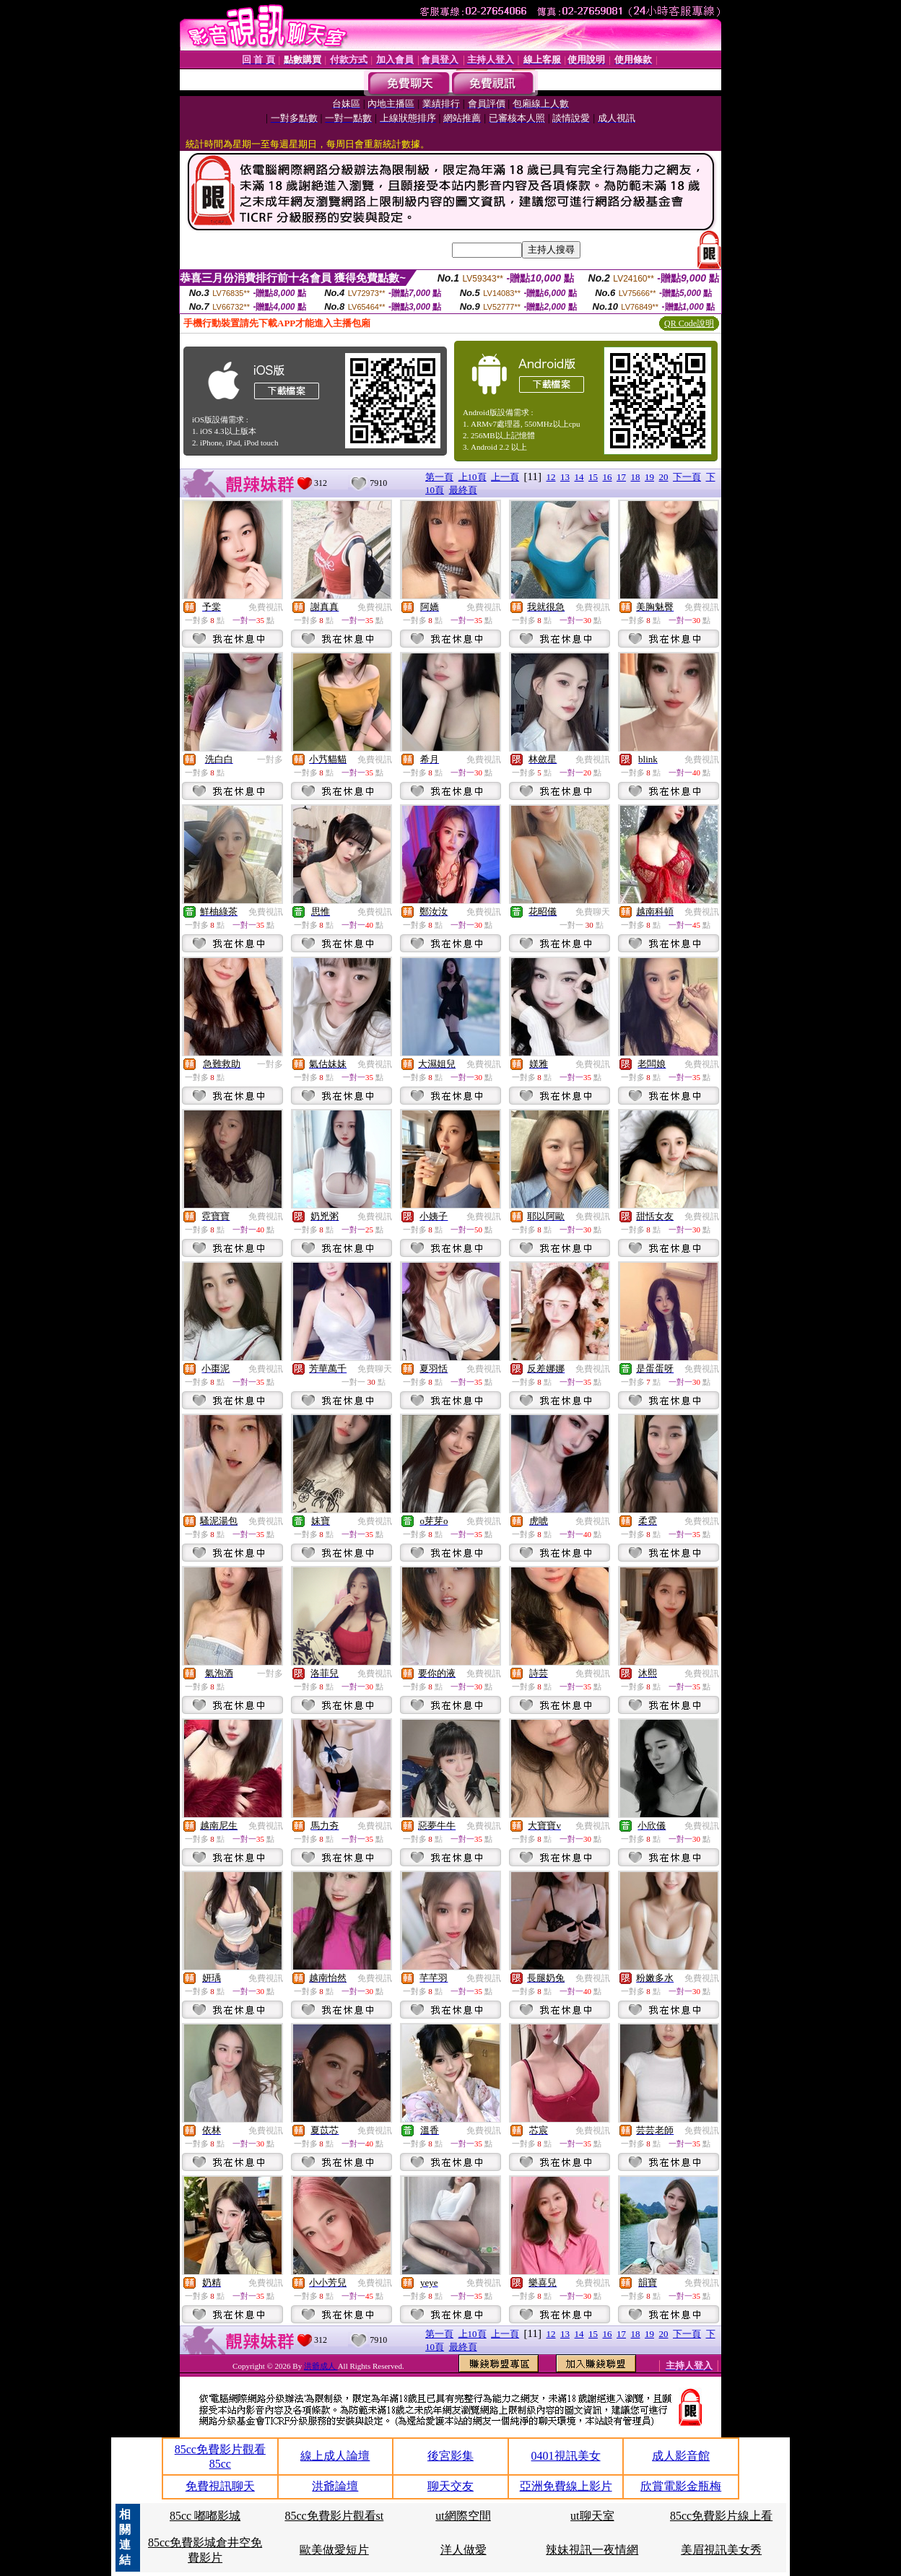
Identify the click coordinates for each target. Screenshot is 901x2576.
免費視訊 (265, 607)
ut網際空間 (462, 2516)
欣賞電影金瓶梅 (680, 2486)
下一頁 (687, 476)
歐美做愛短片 (334, 2550)
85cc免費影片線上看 (721, 2516)
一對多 (270, 759)
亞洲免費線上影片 (566, 2486)
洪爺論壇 (335, 2486)
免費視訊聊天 (220, 2486)
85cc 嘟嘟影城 (205, 2516)
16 (607, 476)
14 (579, 476)
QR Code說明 (689, 323)
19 (649, 476)
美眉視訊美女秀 (721, 2550)
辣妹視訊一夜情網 (592, 2550)
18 (635, 476)
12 (551, 476)
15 (593, 476)
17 (621, 476)
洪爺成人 (321, 2366)
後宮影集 (450, 2456)
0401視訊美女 (566, 2456)
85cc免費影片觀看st (333, 2516)
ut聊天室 (592, 2516)
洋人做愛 (463, 2550)
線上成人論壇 (335, 2456)
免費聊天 (592, 912)
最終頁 (463, 489)
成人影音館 (681, 2456)
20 (664, 476)
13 (565, 476)
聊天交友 (450, 2486)
